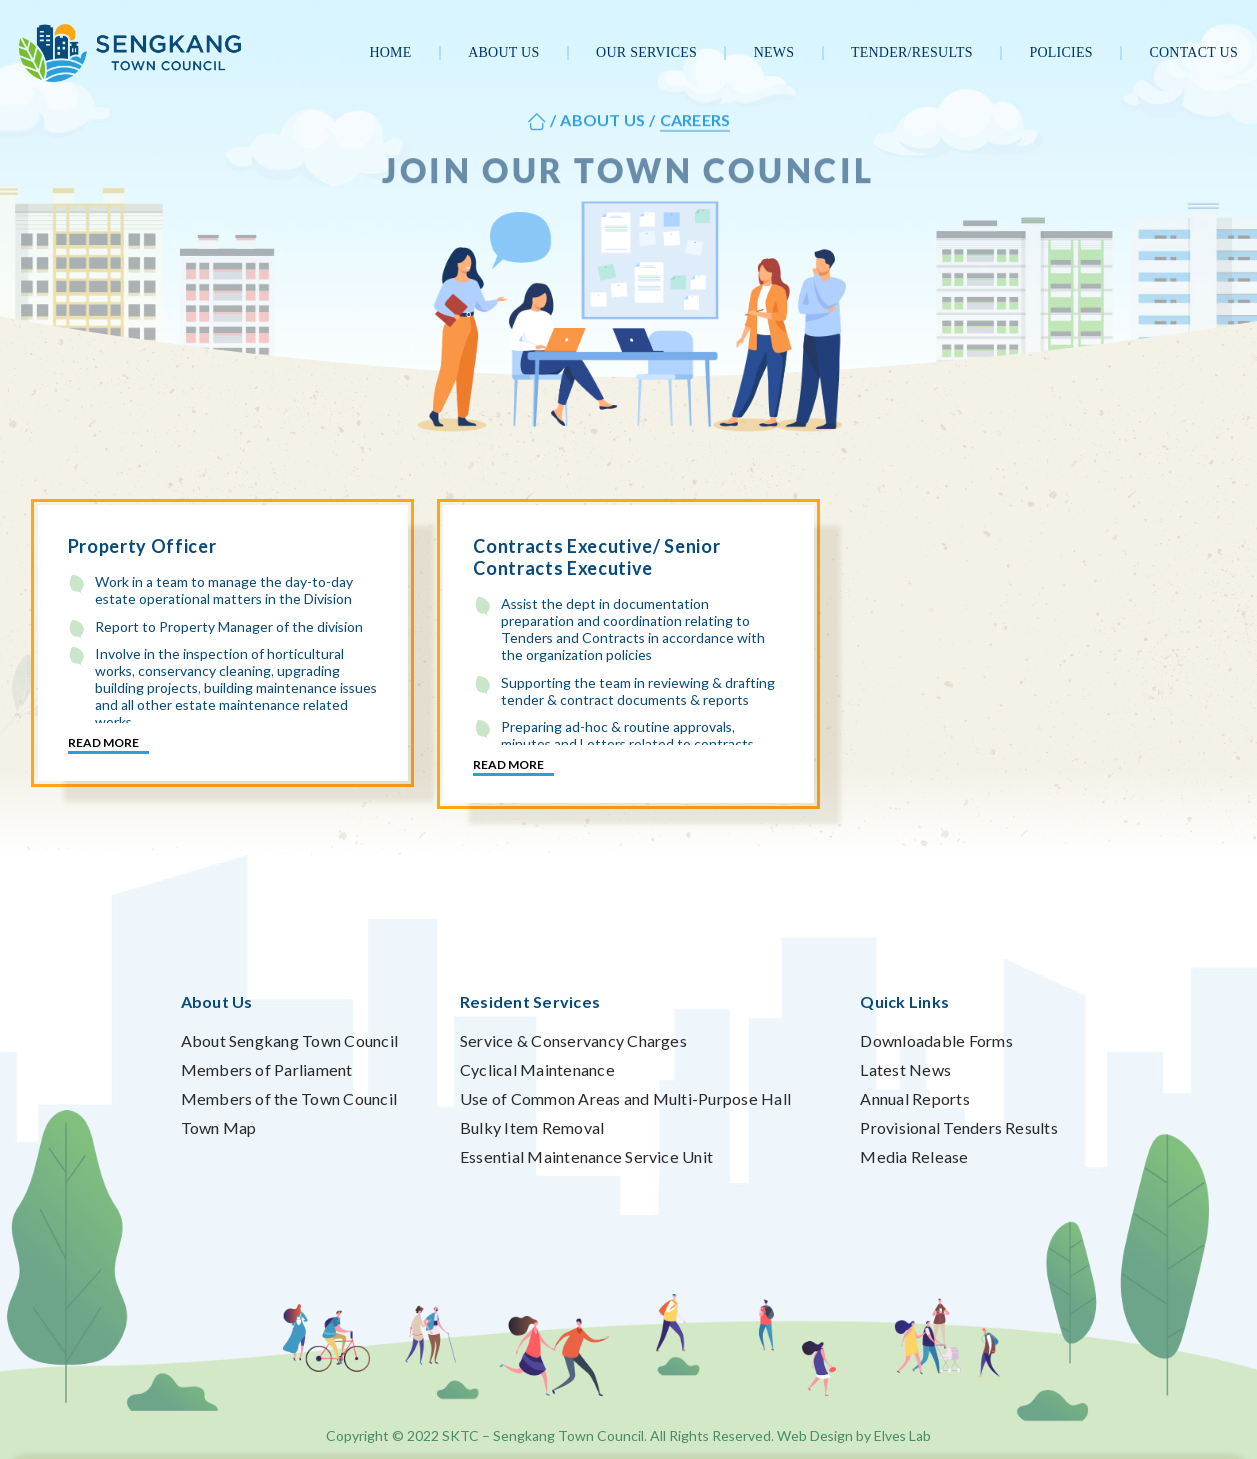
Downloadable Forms (936, 1040)
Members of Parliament (267, 1069)
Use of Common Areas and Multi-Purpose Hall (625, 1098)
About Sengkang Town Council (289, 1040)
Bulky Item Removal (532, 1127)
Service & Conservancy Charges (573, 1040)
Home (390, 52)
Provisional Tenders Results (958, 1127)
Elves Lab (902, 1435)
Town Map (219, 1127)
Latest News (905, 1069)
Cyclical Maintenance (537, 1069)
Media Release (914, 1156)
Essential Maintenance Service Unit (586, 1156)
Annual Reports (914, 1098)
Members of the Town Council (289, 1098)
